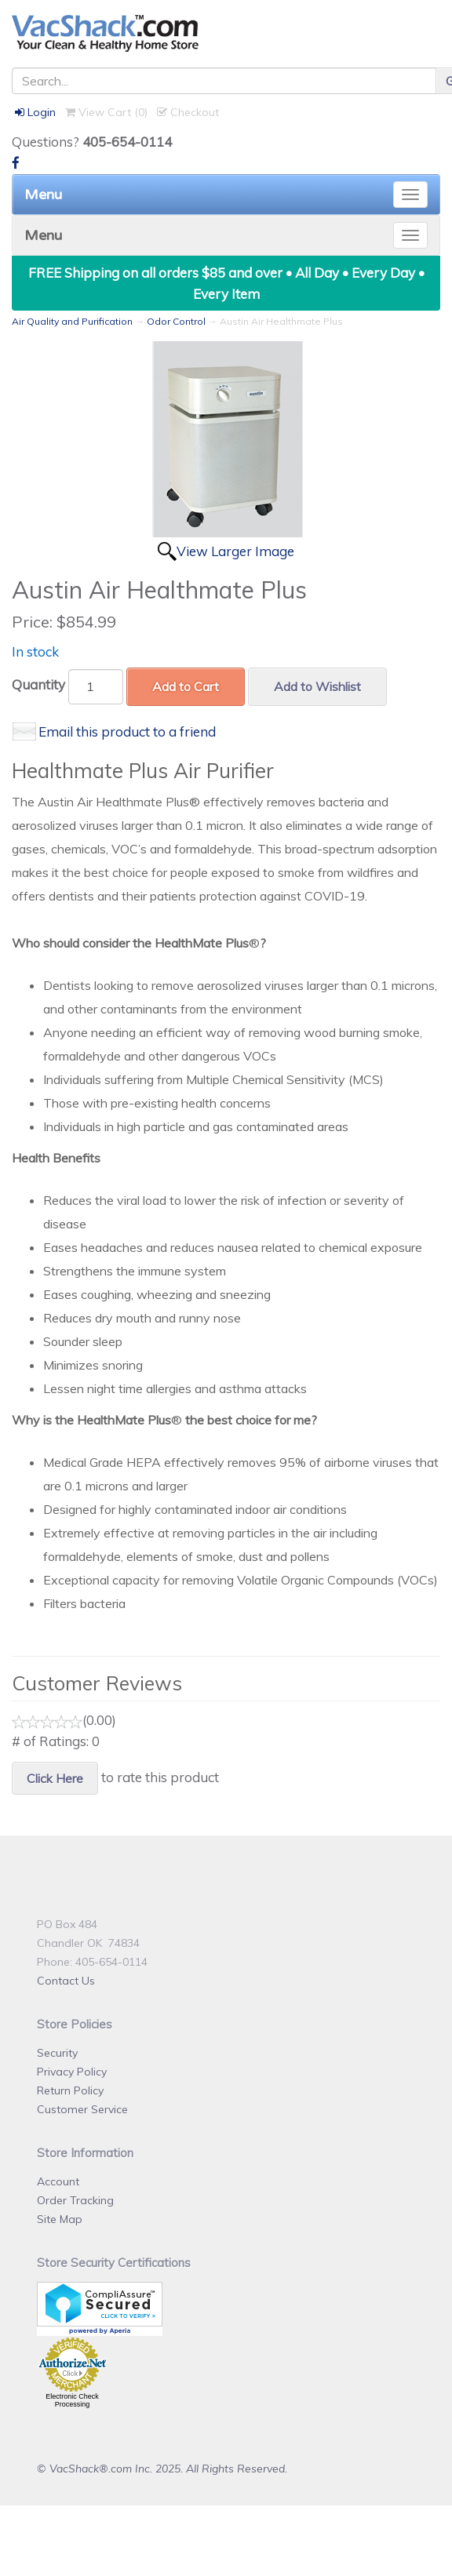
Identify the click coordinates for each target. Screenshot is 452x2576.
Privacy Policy (72, 2072)
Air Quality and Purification (72, 321)
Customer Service (82, 2109)
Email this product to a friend (127, 731)
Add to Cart (185, 686)
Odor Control (176, 321)
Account (58, 2181)
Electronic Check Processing (72, 2400)
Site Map (59, 2219)
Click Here (55, 1778)
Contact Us (66, 1981)
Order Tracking (75, 2200)
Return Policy (70, 2090)
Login (35, 112)
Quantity (38, 684)
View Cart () (106, 112)
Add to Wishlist (317, 686)
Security (57, 2053)
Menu (43, 194)
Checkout (188, 112)
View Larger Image (235, 551)
